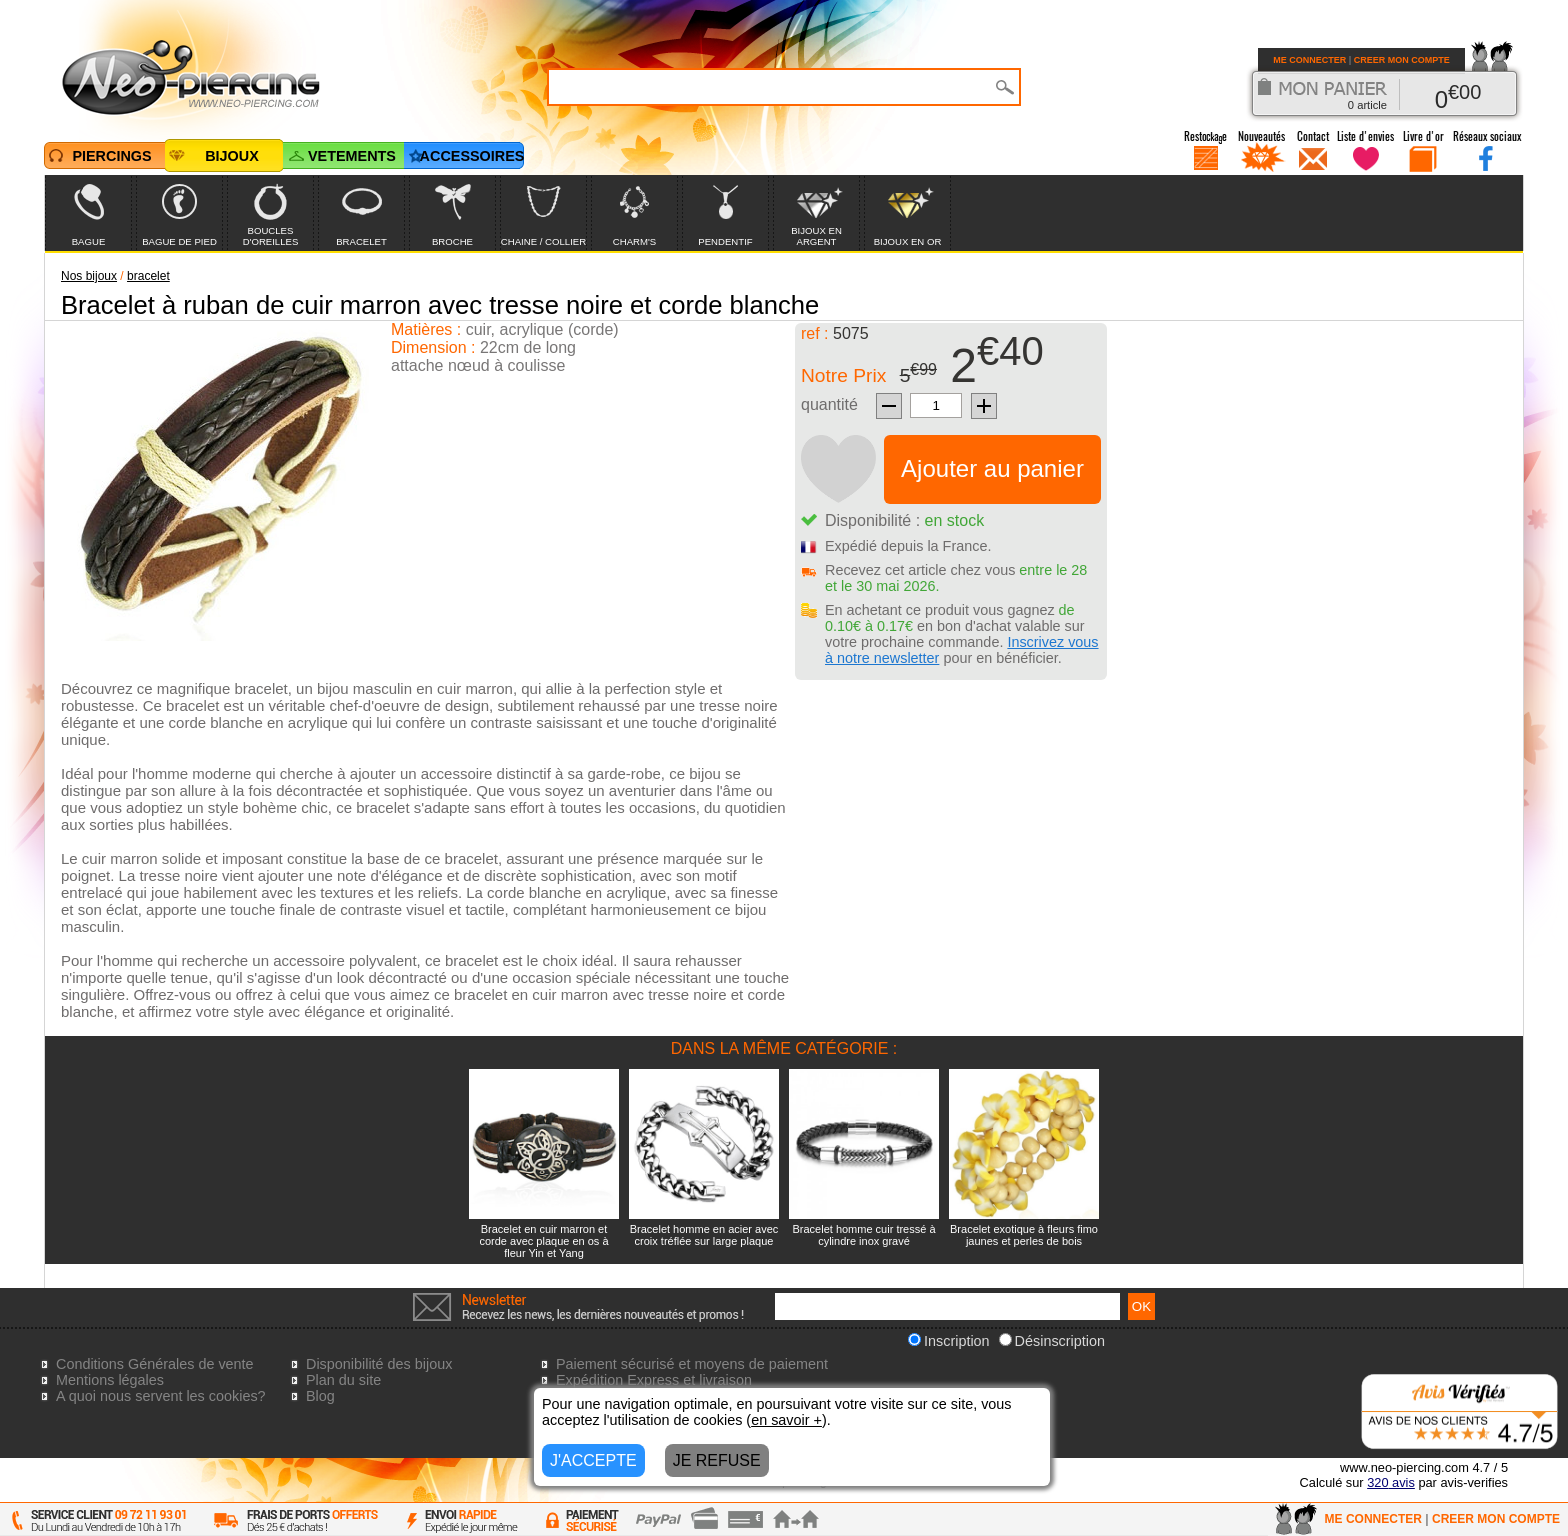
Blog (320, 1396)
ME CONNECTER (1309, 60)
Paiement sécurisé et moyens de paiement (692, 1364)
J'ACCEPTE (593, 1460)
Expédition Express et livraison (654, 1380)
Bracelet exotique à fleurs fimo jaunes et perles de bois (1024, 1235)
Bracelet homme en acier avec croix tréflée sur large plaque (704, 1235)
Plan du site (343, 1380)
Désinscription (1052, 1341)
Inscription (949, 1341)
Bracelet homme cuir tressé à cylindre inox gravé (863, 1235)
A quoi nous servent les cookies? (161, 1396)
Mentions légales (110, 1380)
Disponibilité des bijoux (379, 1364)
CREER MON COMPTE (1402, 60)
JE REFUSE (717, 1460)
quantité (829, 404)
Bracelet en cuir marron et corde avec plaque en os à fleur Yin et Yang (543, 1241)
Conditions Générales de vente (155, 1364)
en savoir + (786, 1420)
